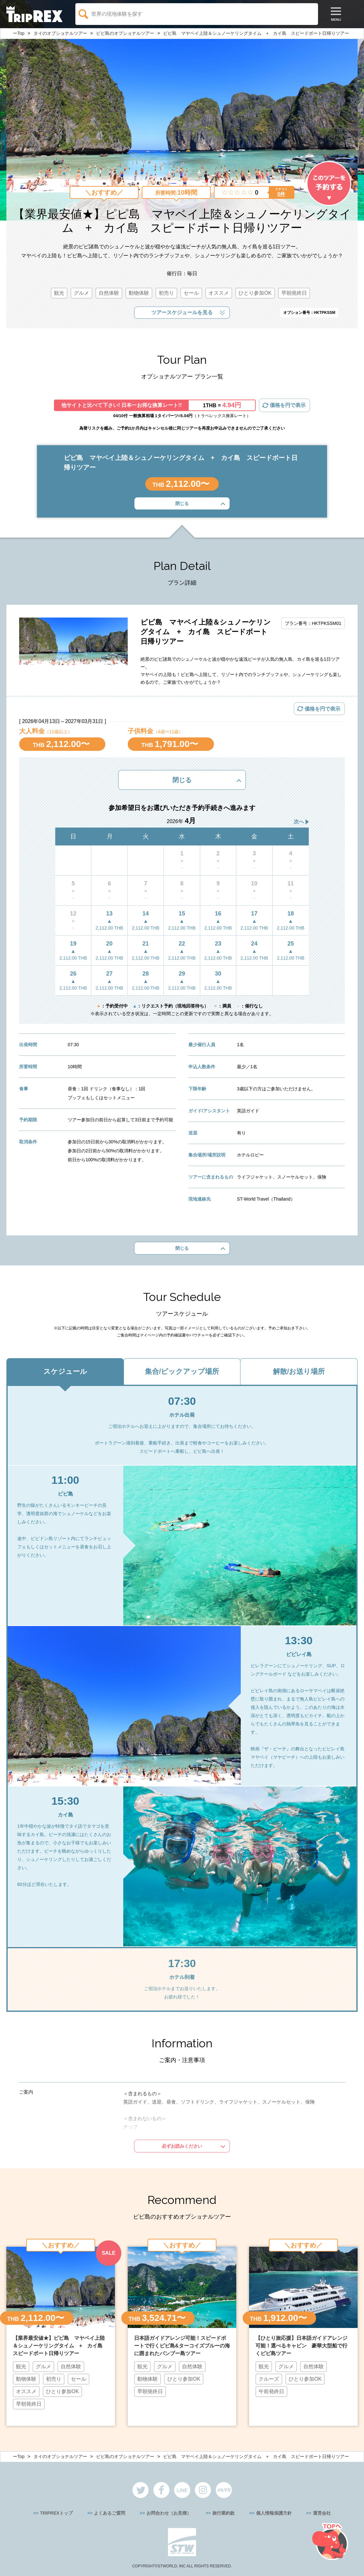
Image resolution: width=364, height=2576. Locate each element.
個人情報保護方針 (274, 2513)
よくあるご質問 (109, 2513)
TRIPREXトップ (56, 2513)
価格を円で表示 (288, 405)
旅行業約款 (223, 2513)
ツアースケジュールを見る (182, 312)
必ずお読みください (182, 2146)
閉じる (182, 503)
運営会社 (322, 2513)
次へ (299, 821)
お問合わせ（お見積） (169, 2513)
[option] (60, 2335)
